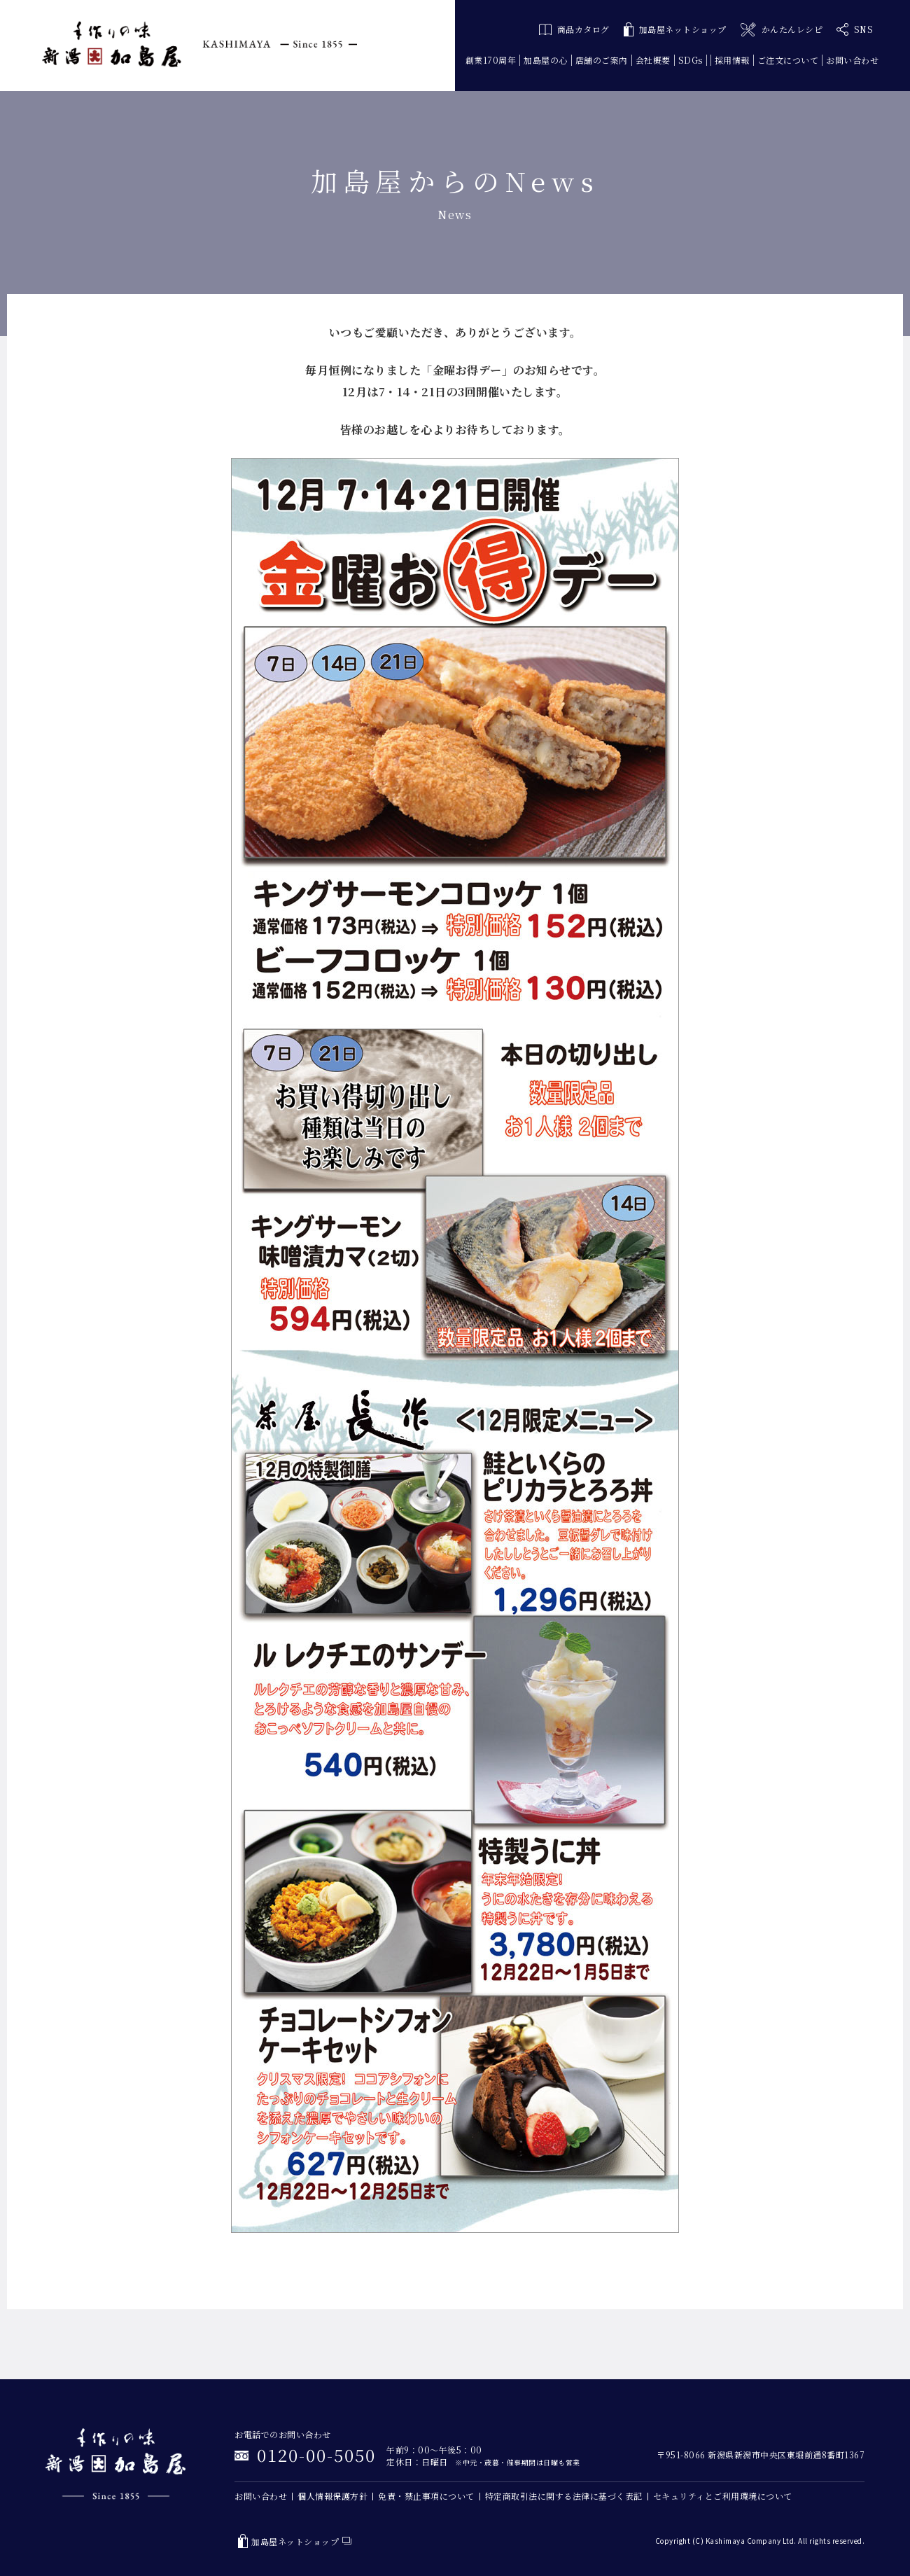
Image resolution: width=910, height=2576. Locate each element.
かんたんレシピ (781, 29)
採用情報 (732, 60)
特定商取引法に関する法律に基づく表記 (564, 2496)
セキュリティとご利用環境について (722, 2496)
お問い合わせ (852, 60)
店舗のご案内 (601, 60)
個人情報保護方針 (333, 2496)
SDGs (690, 60)
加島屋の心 (546, 60)
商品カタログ (574, 29)
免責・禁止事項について (426, 2496)
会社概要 (653, 60)
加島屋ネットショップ (675, 29)
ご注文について (788, 60)
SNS (854, 29)
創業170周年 (491, 60)
